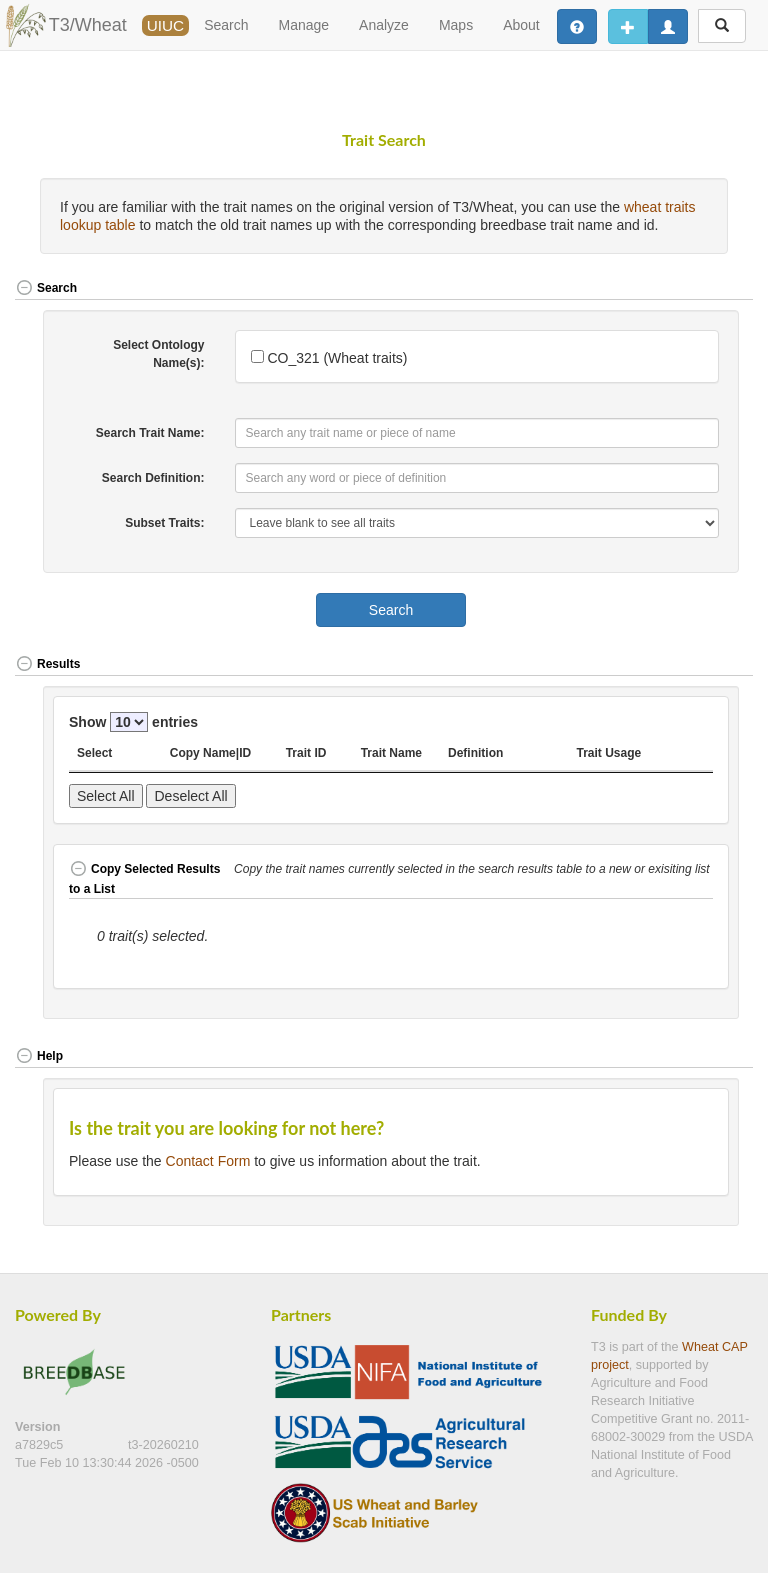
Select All (106, 796)
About (521, 25)
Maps (456, 25)
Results (47, 664)
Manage (304, 25)
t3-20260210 (163, 1445)
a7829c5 (41, 1445)
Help (39, 1056)
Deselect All (190, 796)
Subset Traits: (164, 523)
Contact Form (208, 1161)
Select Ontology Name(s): (158, 354)
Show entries (133, 722)
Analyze (384, 25)
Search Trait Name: (150, 433)
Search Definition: (153, 478)
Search (226, 25)
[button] (716, 289)
